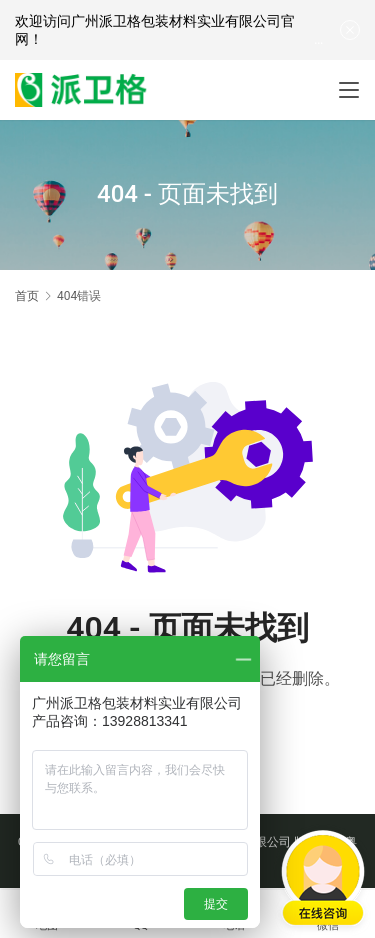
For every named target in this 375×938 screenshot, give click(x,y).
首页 (27, 296)
